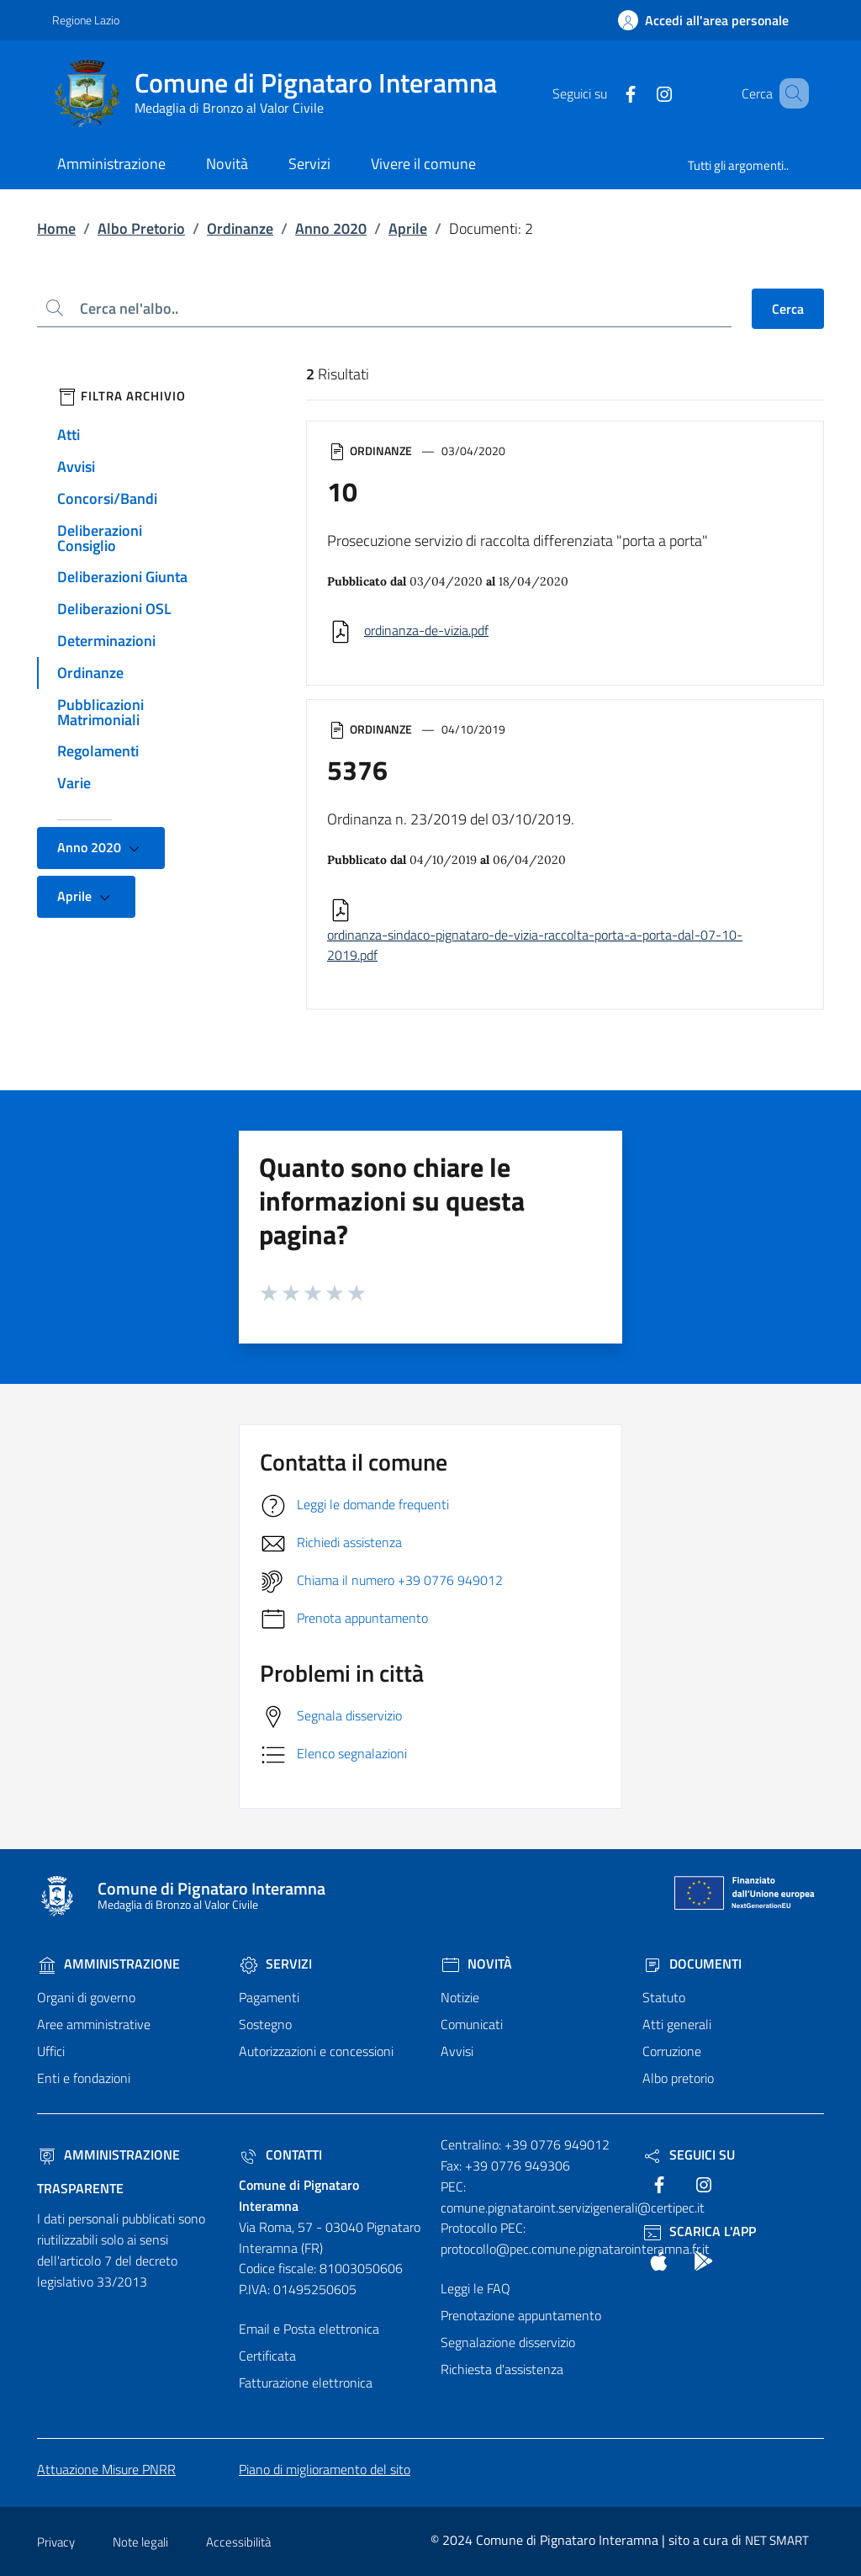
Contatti (280, 2154)
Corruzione (671, 2051)
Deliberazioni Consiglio (99, 538)
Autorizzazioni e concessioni (316, 2051)
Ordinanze (240, 228)
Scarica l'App (699, 2231)
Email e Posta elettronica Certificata (309, 2342)
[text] (606, 92)
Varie (74, 782)
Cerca (788, 309)
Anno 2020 (331, 228)
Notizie (460, 1997)
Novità (476, 1963)
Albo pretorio (678, 2078)
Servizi (275, 1963)
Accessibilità (238, 2542)
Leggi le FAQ (475, 2288)
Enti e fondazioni (83, 2078)
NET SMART (777, 2540)
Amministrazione (108, 1963)
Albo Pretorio (141, 228)
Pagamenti (269, 1997)
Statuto (663, 1997)
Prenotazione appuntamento (521, 2315)
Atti (68, 434)
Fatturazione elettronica (305, 2382)
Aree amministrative (94, 2024)
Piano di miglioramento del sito (324, 2469)
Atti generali (676, 2024)
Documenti (692, 1963)
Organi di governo (86, 1997)
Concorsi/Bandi (107, 498)
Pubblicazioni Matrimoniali (100, 712)
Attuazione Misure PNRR (106, 2469)
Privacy (56, 2542)
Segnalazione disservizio (508, 2342)
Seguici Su (688, 2154)
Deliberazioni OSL (114, 608)
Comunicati (472, 2024)
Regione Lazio (85, 20)
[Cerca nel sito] (789, 93)
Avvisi (76, 466)
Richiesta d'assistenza (502, 2369)
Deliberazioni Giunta (122, 576)
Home (56, 228)
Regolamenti (98, 750)
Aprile (407, 228)
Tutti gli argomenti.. (738, 165)
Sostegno (265, 2024)
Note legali (140, 2542)
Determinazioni (106, 640)
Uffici (51, 2051)
